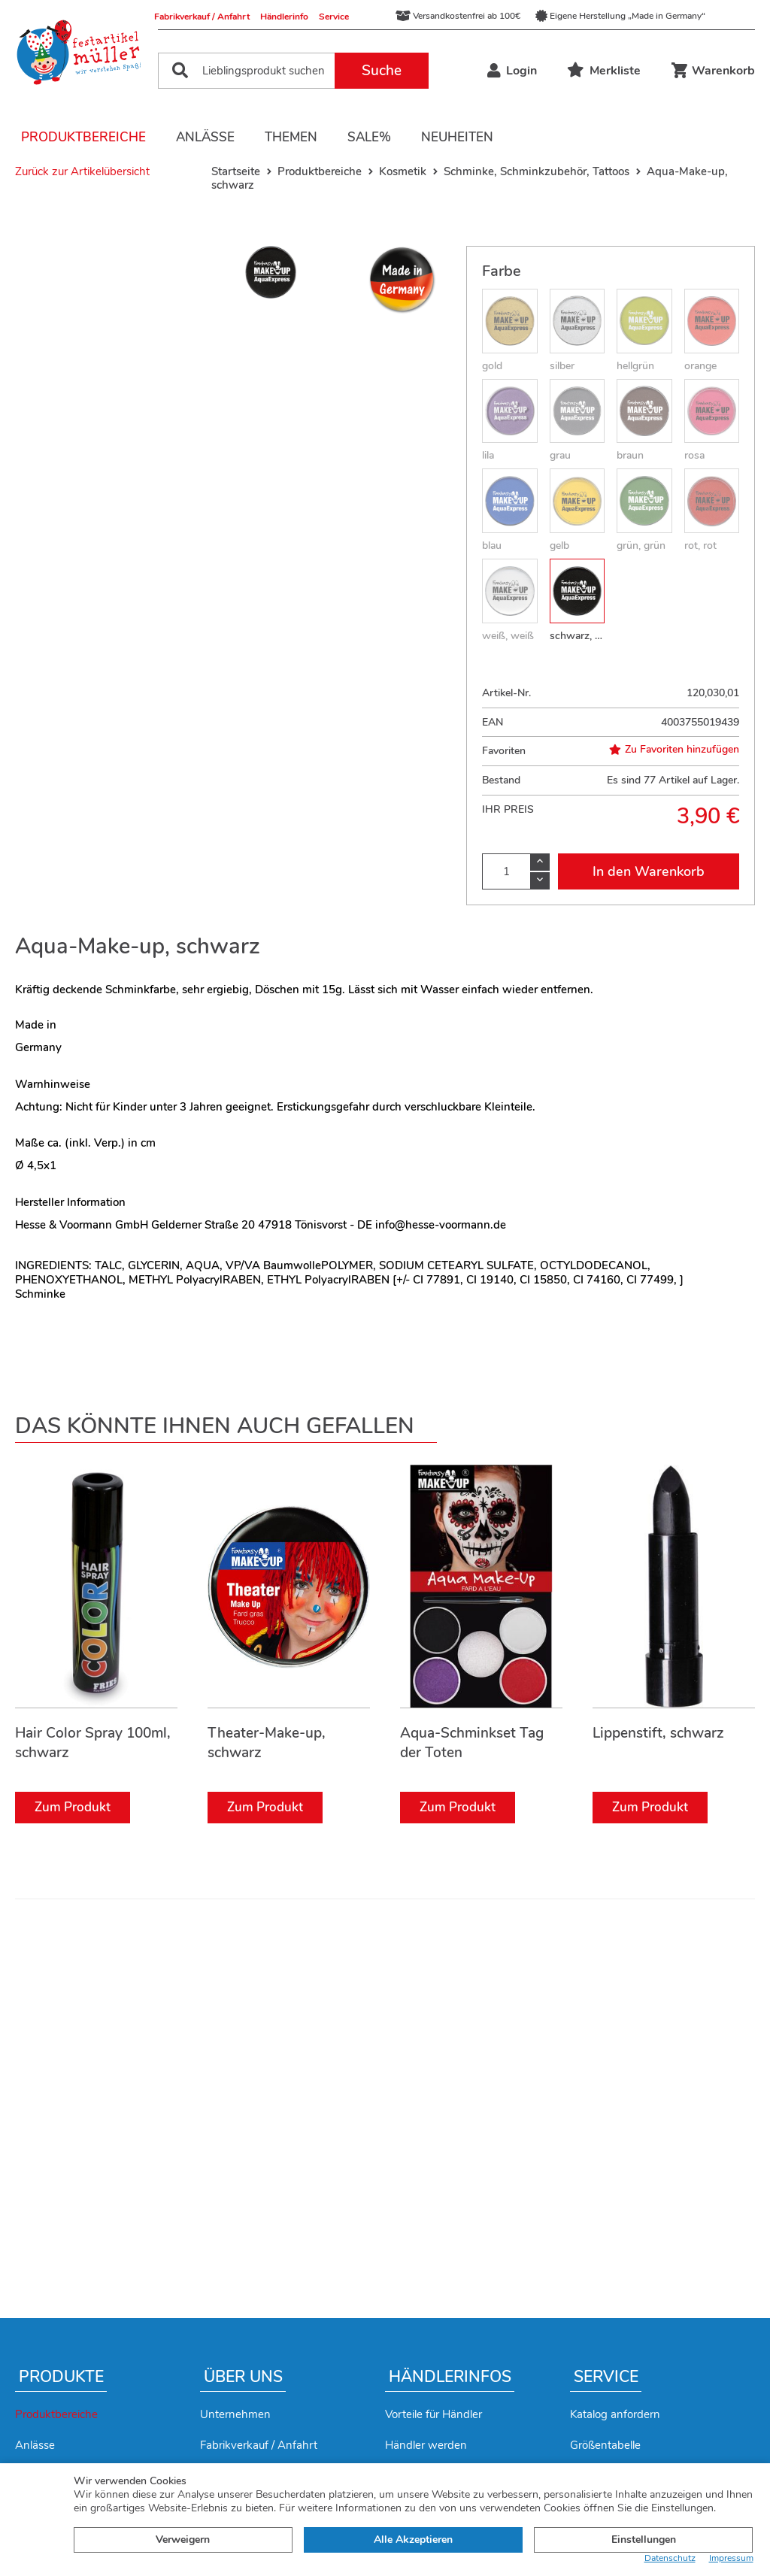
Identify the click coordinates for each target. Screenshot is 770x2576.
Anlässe (205, 137)
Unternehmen (235, 2414)
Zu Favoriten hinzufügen (674, 749)
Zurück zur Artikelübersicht (82, 171)
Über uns (243, 2376)
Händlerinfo (284, 17)
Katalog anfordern (615, 2414)
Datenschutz (670, 2558)
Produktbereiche (83, 137)
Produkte (61, 2376)
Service (334, 17)
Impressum (731, 2558)
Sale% (369, 137)
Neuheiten (457, 137)
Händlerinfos (450, 2376)
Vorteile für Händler (433, 2414)
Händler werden (426, 2445)
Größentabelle (605, 2445)
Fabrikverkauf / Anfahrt (202, 17)
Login (512, 70)
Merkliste (604, 70)
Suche (382, 70)
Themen (291, 137)
